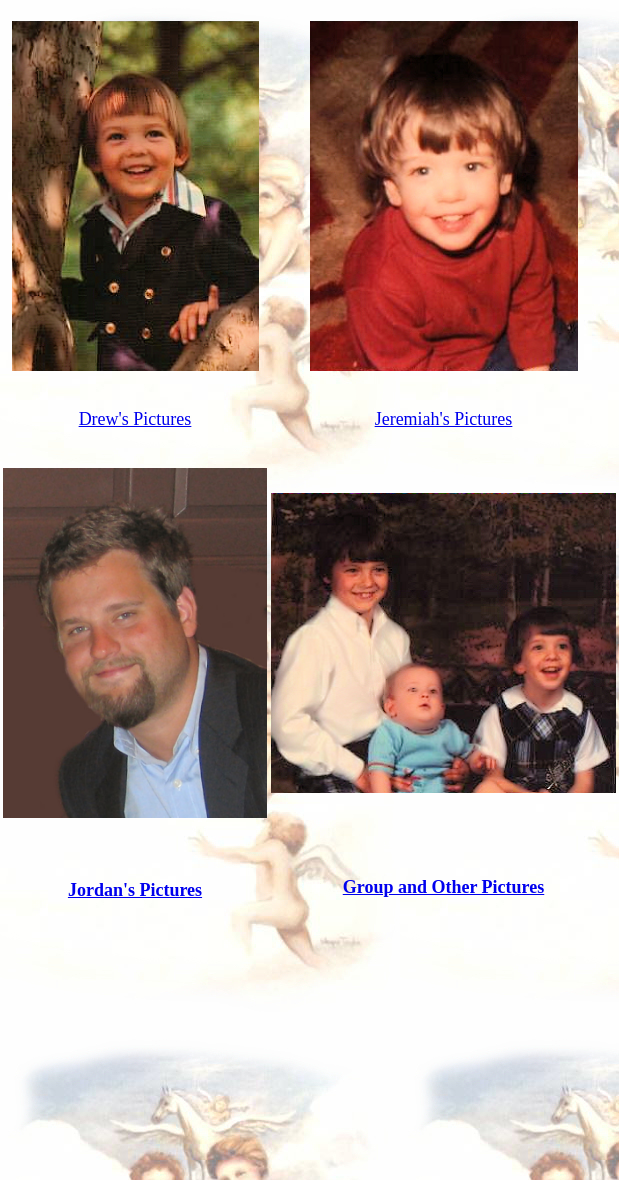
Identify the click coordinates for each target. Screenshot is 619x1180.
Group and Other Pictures (444, 887)
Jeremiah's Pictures (444, 419)
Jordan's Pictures (135, 890)
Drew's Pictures (135, 419)
